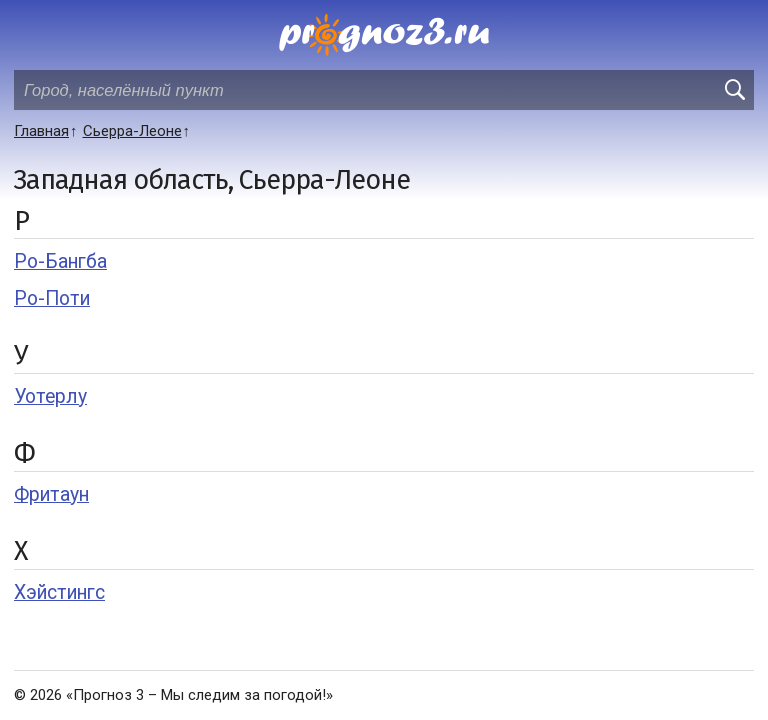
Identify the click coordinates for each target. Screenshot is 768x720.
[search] (734, 90)
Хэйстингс (59, 592)
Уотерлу (50, 396)
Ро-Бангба (60, 261)
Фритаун (51, 494)
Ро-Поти (52, 298)
